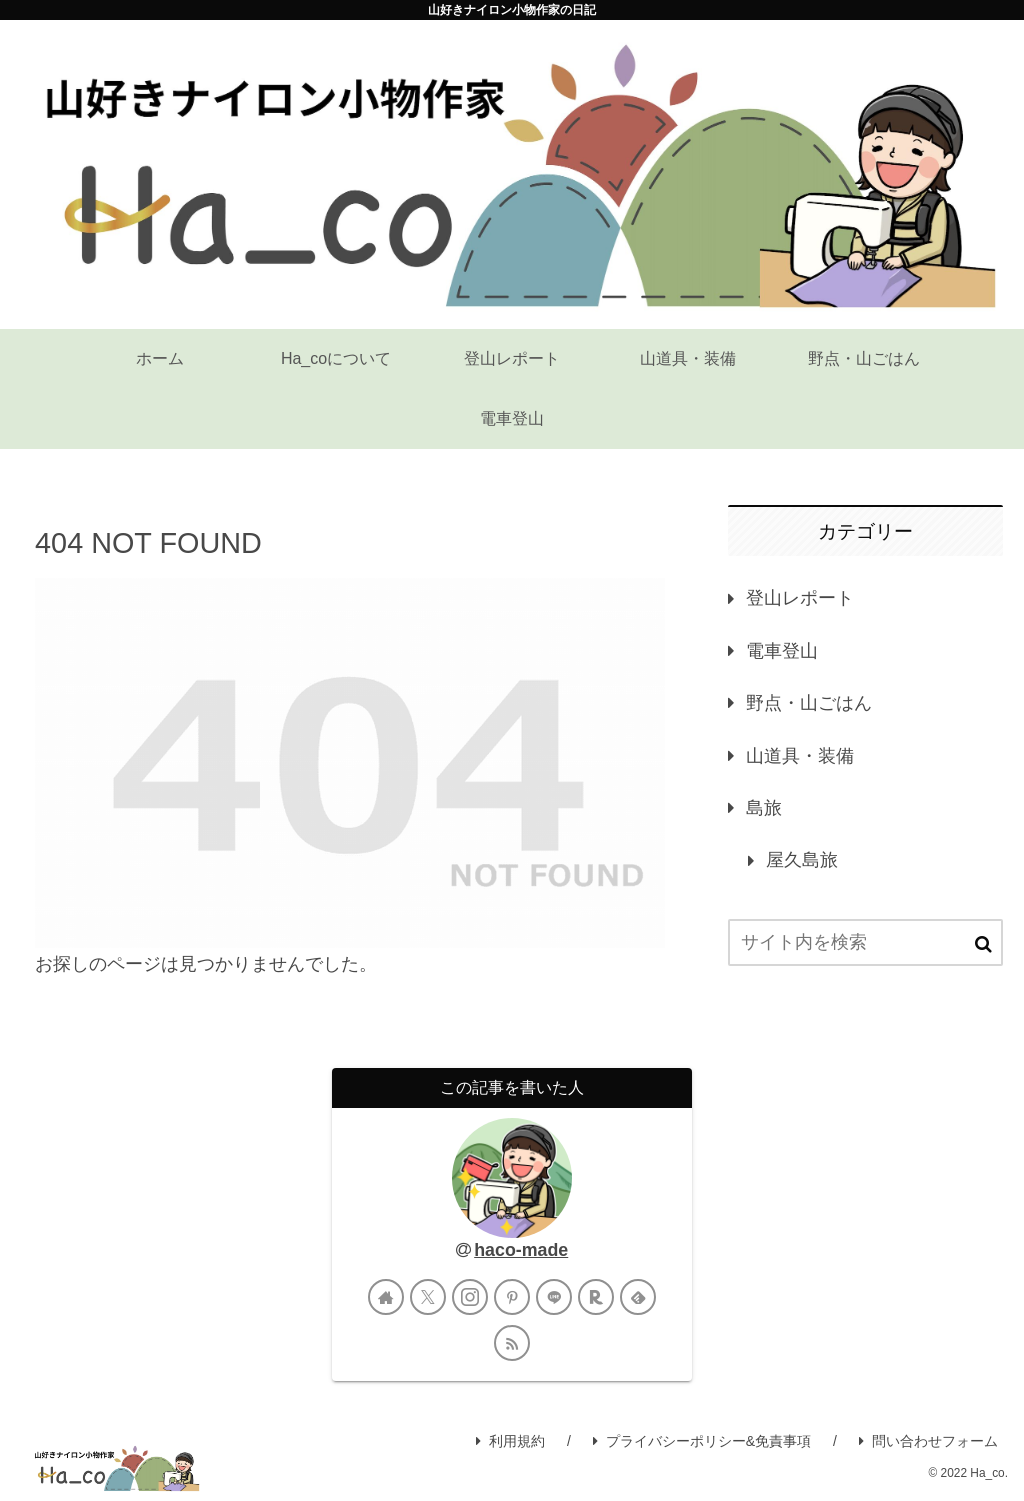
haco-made (521, 1250)
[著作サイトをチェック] (386, 1297)
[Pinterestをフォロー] (512, 1297)
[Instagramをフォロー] (470, 1297)
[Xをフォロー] (428, 1297)
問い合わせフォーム (928, 1441)
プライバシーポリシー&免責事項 (702, 1441)
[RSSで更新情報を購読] (512, 1343)
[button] (983, 943)
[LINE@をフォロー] (554, 1297)
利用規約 (510, 1441)
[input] (865, 942)
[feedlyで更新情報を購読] (638, 1297)
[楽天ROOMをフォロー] (596, 1297)
